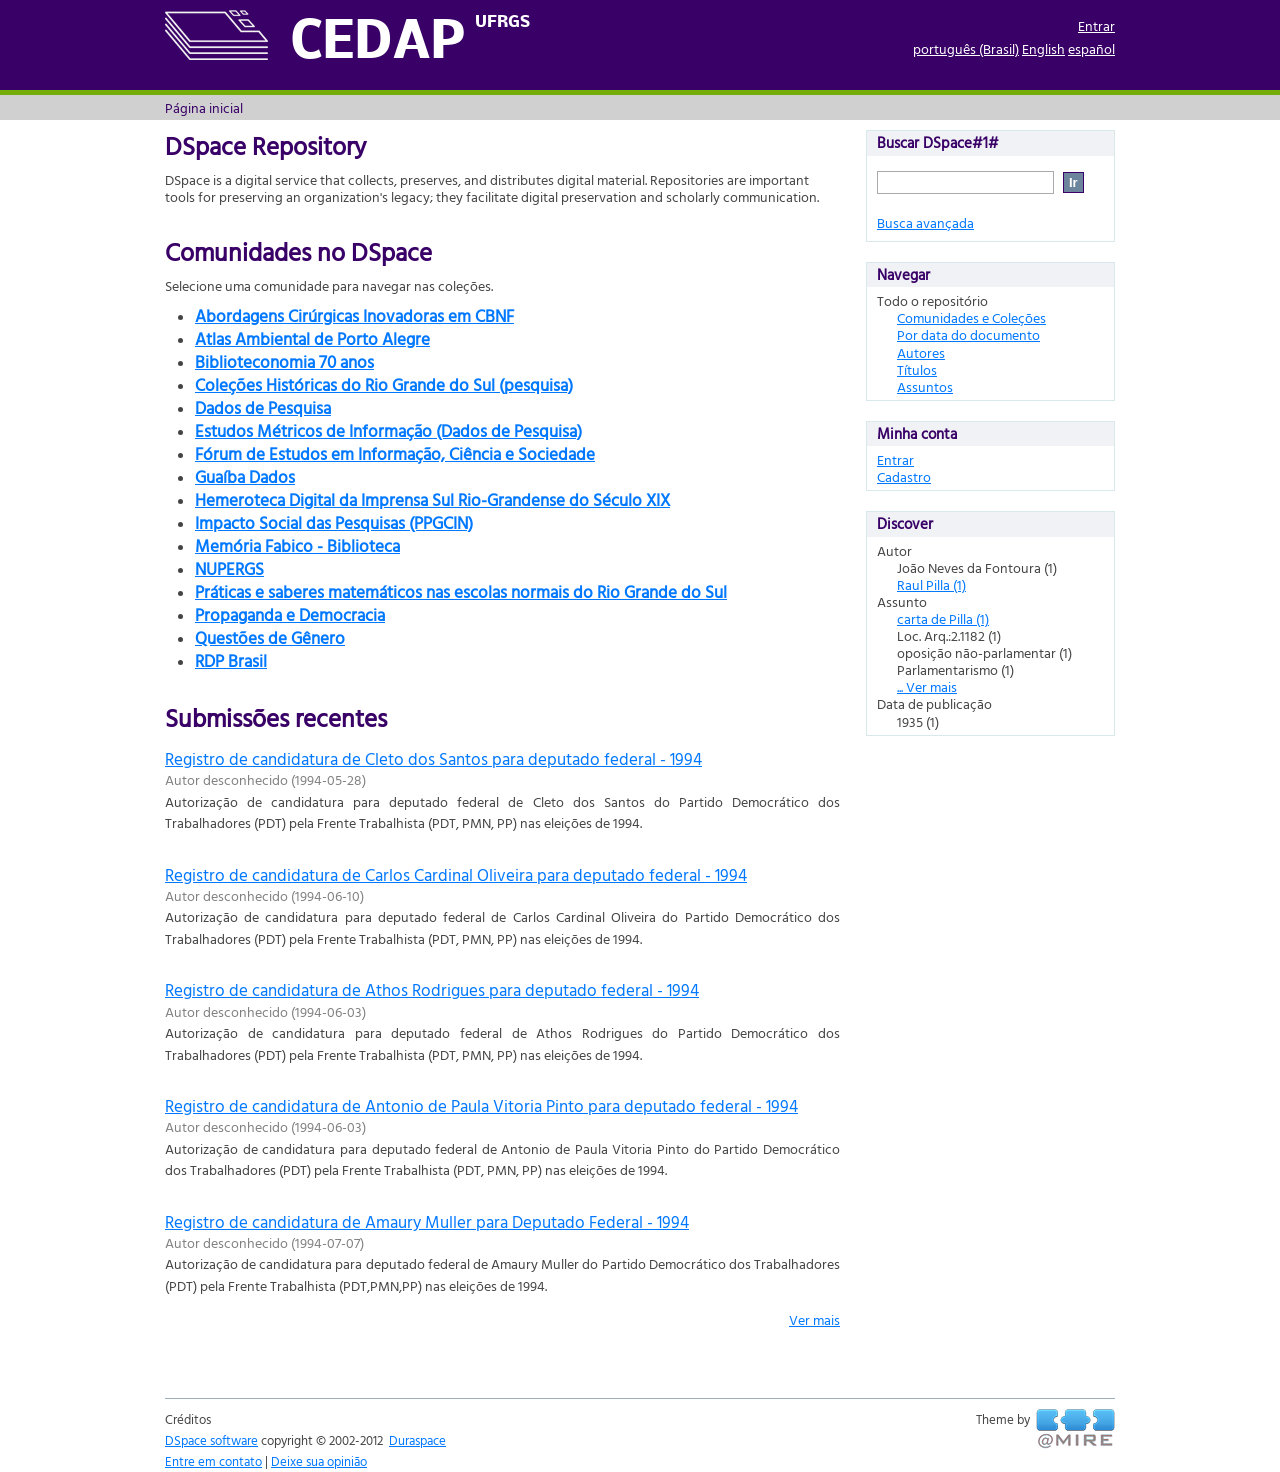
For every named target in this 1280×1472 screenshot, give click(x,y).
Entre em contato (213, 1461)
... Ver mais (927, 686)
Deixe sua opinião (319, 1461)
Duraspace (417, 1440)
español (1091, 48)
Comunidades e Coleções (971, 317)
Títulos (917, 369)
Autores (921, 352)
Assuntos (925, 386)
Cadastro (904, 476)
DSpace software (211, 1440)
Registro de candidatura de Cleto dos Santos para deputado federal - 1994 (433, 758)
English (1043, 48)
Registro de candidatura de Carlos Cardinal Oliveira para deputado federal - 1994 (456, 874)
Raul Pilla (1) (931, 584)
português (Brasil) (966, 48)
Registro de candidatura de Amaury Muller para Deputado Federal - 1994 (427, 1221)
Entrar (1096, 25)
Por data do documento (968, 334)
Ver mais (814, 1319)
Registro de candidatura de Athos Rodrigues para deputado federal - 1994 (432, 989)
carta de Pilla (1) (943, 618)
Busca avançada (925, 222)
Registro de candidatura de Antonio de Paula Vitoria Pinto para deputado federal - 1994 (481, 1105)
